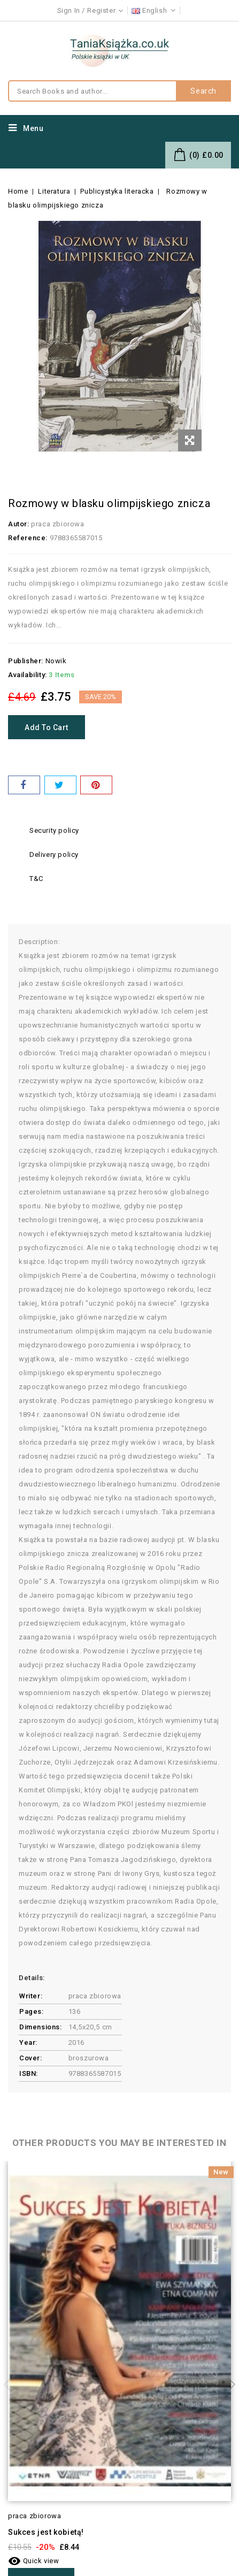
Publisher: (25, 661)
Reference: (28, 538)
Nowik (56, 661)
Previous (10, 2384)
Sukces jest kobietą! (46, 2532)
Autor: (18, 524)
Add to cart (46, 727)
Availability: (27, 675)
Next (228, 2384)
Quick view (33, 2561)
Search (203, 91)
